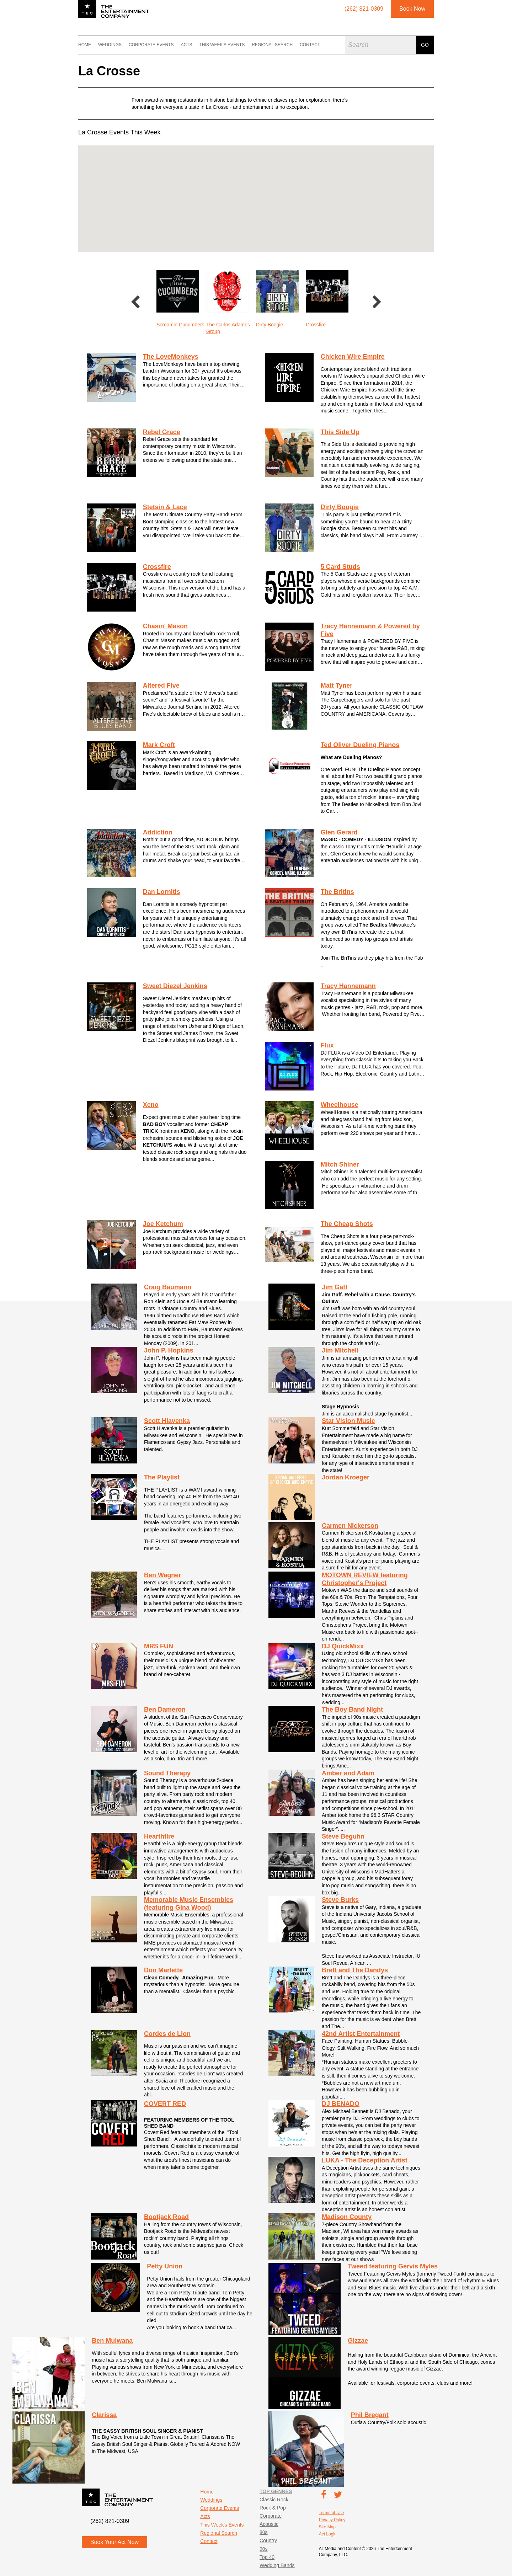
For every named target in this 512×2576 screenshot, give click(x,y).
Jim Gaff (334, 1287)
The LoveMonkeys (170, 356)
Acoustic (269, 2524)
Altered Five (161, 685)
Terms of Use (331, 2512)
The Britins (337, 891)
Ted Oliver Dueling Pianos (360, 744)
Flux (327, 1045)
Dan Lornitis (161, 891)
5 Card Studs (340, 566)
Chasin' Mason (165, 626)
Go (425, 45)
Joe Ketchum (163, 1223)
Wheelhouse (339, 1104)
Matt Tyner (337, 685)
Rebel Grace (170, 324)
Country (268, 2540)
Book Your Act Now (114, 2542)
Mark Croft (159, 744)
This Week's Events (222, 44)
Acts (186, 44)
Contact (310, 44)
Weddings (110, 44)
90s (264, 2549)
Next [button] (377, 302)
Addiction (157, 832)
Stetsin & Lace (165, 507)
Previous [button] (135, 302)
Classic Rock (274, 2499)
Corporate (271, 2516)
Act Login (328, 2534)
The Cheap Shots (347, 1223)
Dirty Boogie (319, 324)
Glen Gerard (339, 832)
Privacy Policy (332, 2519)
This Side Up (340, 432)
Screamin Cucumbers (230, 324)
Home (84, 44)
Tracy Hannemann (348, 986)
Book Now (412, 9)
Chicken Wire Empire (353, 356)
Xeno (151, 1104)
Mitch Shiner (340, 1164)
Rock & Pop (273, 2508)
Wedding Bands (277, 2565)
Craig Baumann (167, 1287)
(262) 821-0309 (109, 2521)
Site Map (327, 2526)
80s (264, 2532)
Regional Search (272, 44)
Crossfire (157, 566)
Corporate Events (151, 44)
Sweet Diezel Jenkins (175, 986)
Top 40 (267, 2557)
